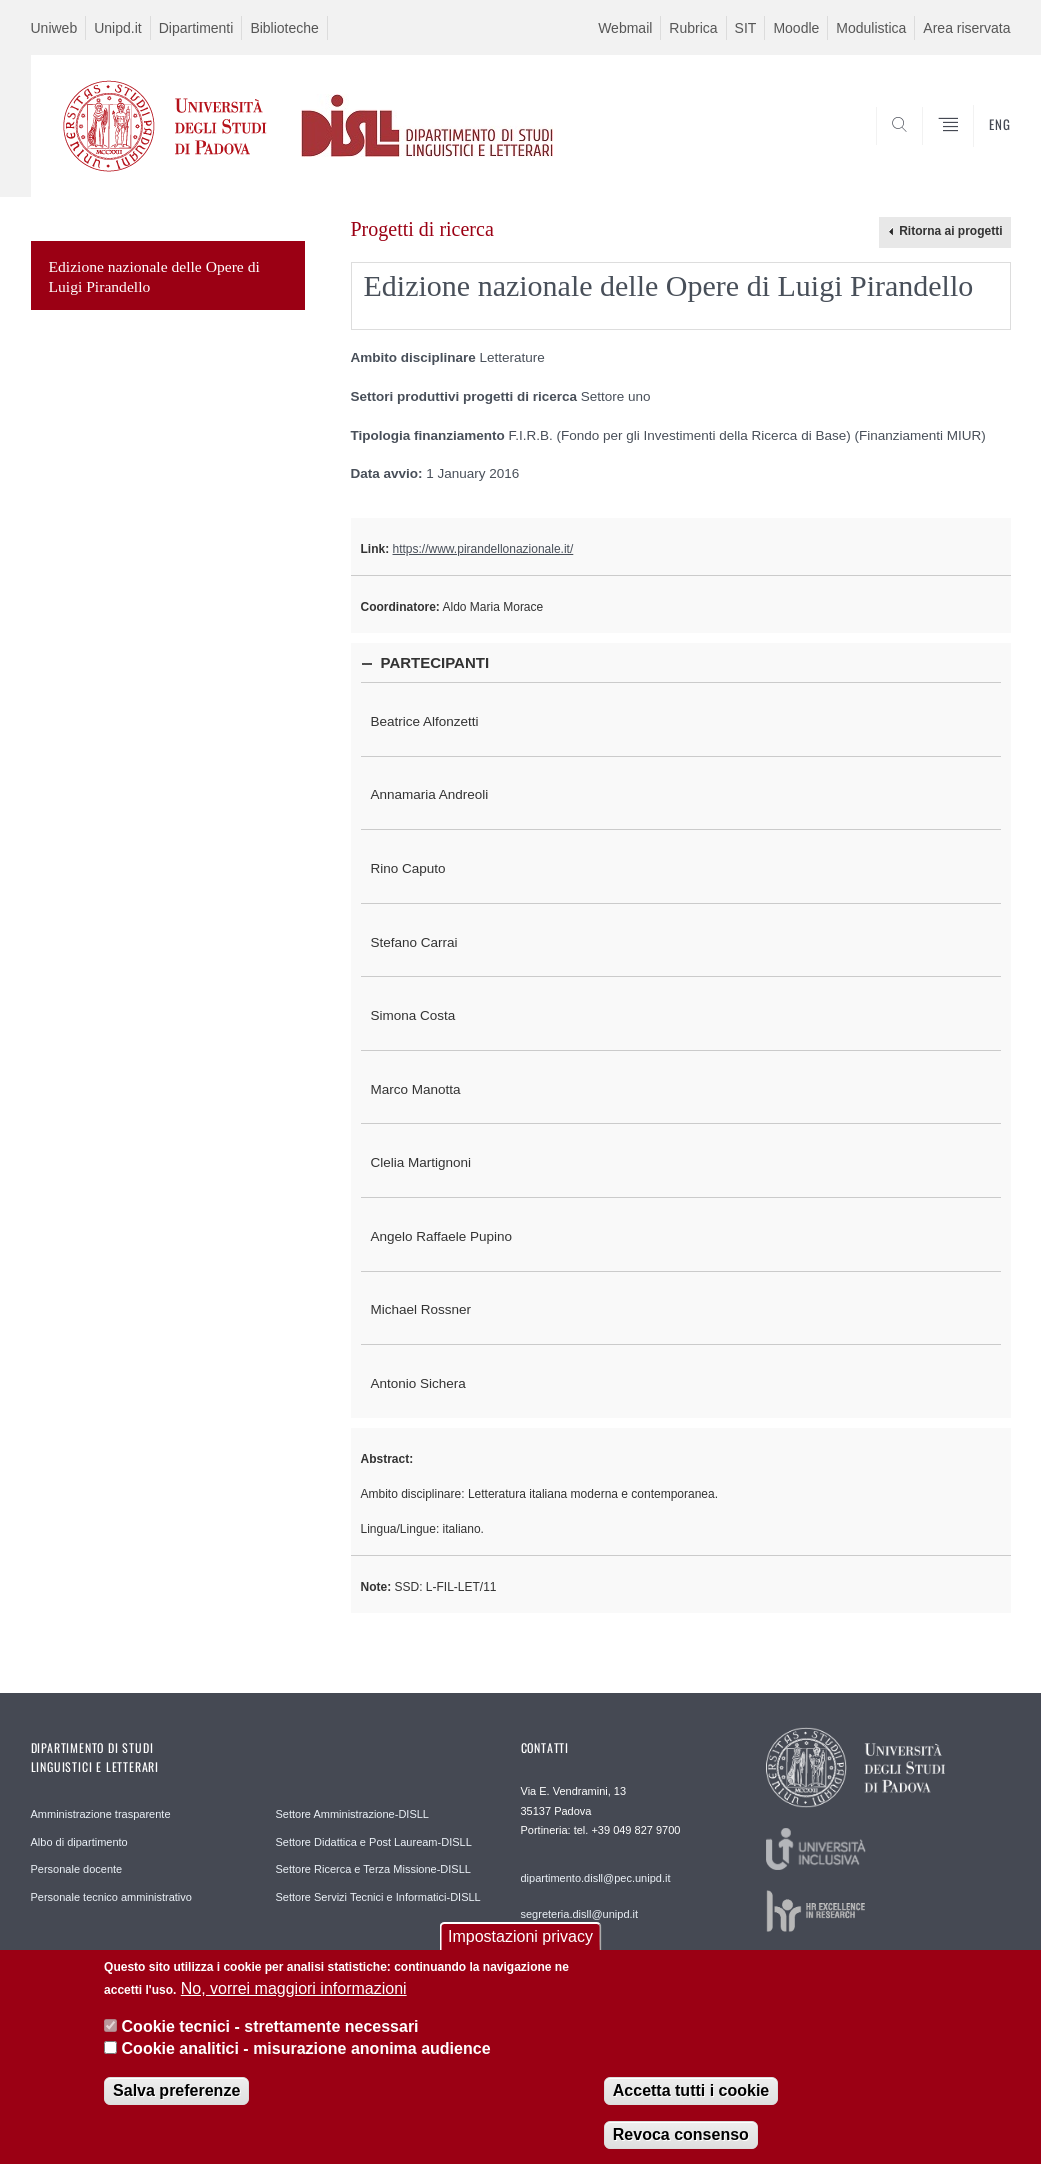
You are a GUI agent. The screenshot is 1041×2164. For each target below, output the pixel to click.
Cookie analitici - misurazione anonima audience (306, 2063)
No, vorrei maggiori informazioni (294, 2002)
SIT (746, 28)
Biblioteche (284, 28)
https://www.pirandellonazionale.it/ (483, 549)
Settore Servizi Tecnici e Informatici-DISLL (378, 1897)
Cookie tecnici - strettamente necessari (270, 2040)
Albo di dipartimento (79, 1842)
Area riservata (966, 28)
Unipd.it (117, 28)
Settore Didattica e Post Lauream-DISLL (374, 1842)
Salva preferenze (176, 2104)
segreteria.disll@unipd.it (580, 1914)
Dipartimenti (196, 28)
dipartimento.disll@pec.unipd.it (596, 1878)
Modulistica (871, 28)
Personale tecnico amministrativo (111, 1897)
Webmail (625, 28)
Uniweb (54, 28)
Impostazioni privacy (520, 1950)
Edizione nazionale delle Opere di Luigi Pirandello (154, 276)
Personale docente (77, 1869)
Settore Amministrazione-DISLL (352, 1814)
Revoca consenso (681, 2148)
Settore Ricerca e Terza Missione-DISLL (373, 1869)
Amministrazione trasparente (101, 1814)
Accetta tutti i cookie (691, 2104)
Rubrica (693, 28)
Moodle (796, 28)
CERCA (931, 148)
